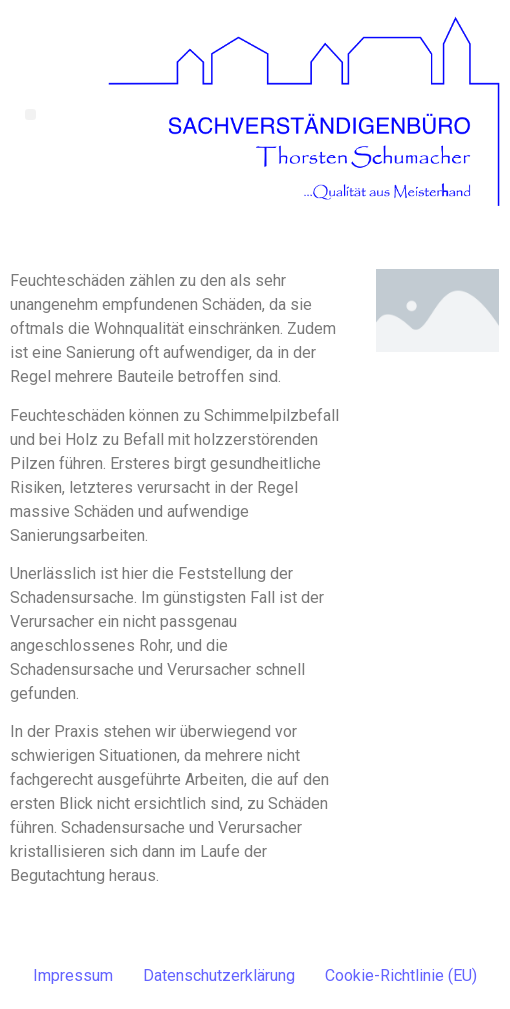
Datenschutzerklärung (219, 975)
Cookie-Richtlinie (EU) (401, 975)
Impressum (73, 975)
